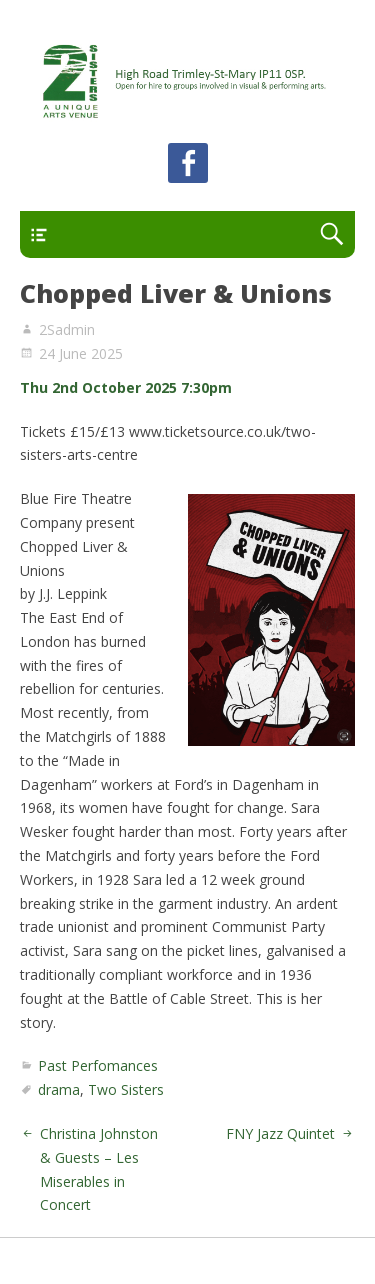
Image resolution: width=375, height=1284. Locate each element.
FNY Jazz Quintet (280, 1133)
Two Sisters (126, 1089)
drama (59, 1089)
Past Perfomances (98, 1065)
